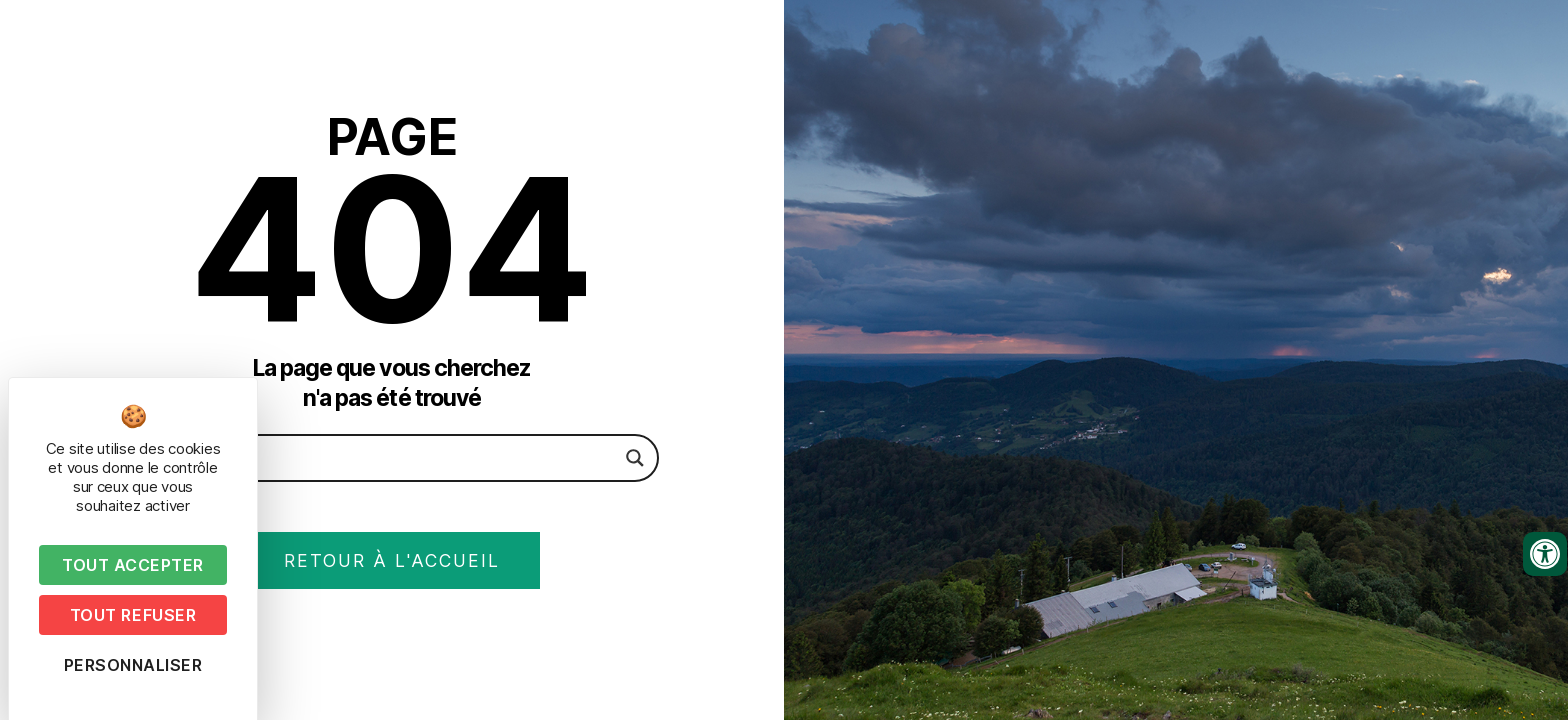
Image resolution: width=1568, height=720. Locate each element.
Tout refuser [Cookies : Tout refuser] (133, 615)
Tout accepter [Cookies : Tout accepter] (133, 565)
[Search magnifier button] (635, 457)
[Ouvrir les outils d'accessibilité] (1545, 554)
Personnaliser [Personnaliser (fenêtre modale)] (133, 665)
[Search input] (383, 457)
